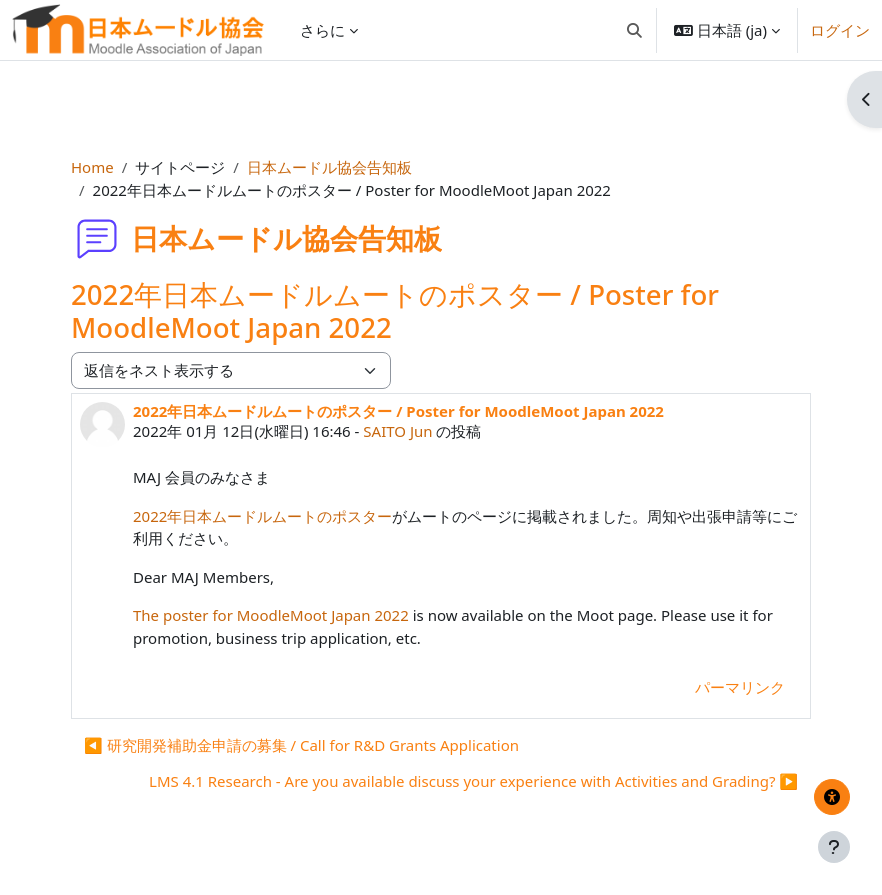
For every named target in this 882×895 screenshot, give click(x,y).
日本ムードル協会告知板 (329, 167)
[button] (634, 30)
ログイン (840, 30)
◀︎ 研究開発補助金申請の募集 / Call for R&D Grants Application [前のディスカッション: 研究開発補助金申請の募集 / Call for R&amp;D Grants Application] (301, 745)
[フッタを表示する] (834, 847)
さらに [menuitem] (322, 30)
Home (92, 167)
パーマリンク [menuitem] (740, 687)
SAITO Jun (397, 431)
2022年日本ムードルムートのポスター (262, 516)
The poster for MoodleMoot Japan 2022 (271, 615)
